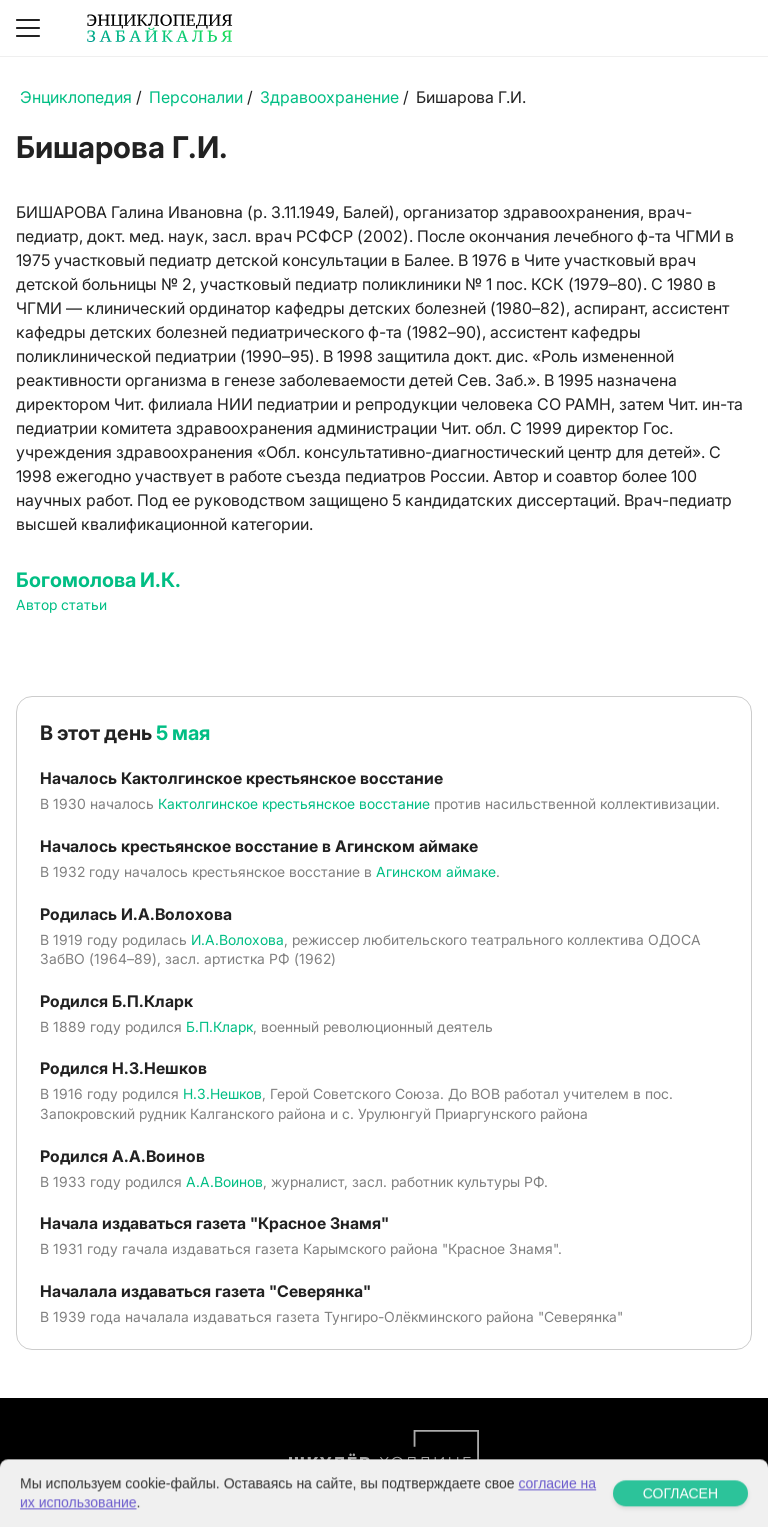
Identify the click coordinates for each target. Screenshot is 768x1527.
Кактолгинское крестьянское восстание (294, 803)
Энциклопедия (76, 97)
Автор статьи (61, 604)
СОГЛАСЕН (680, 1512)
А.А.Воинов (224, 1181)
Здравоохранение (329, 97)
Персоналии (196, 97)
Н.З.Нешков (222, 1093)
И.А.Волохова (237, 939)
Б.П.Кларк (219, 1026)
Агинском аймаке (436, 871)
